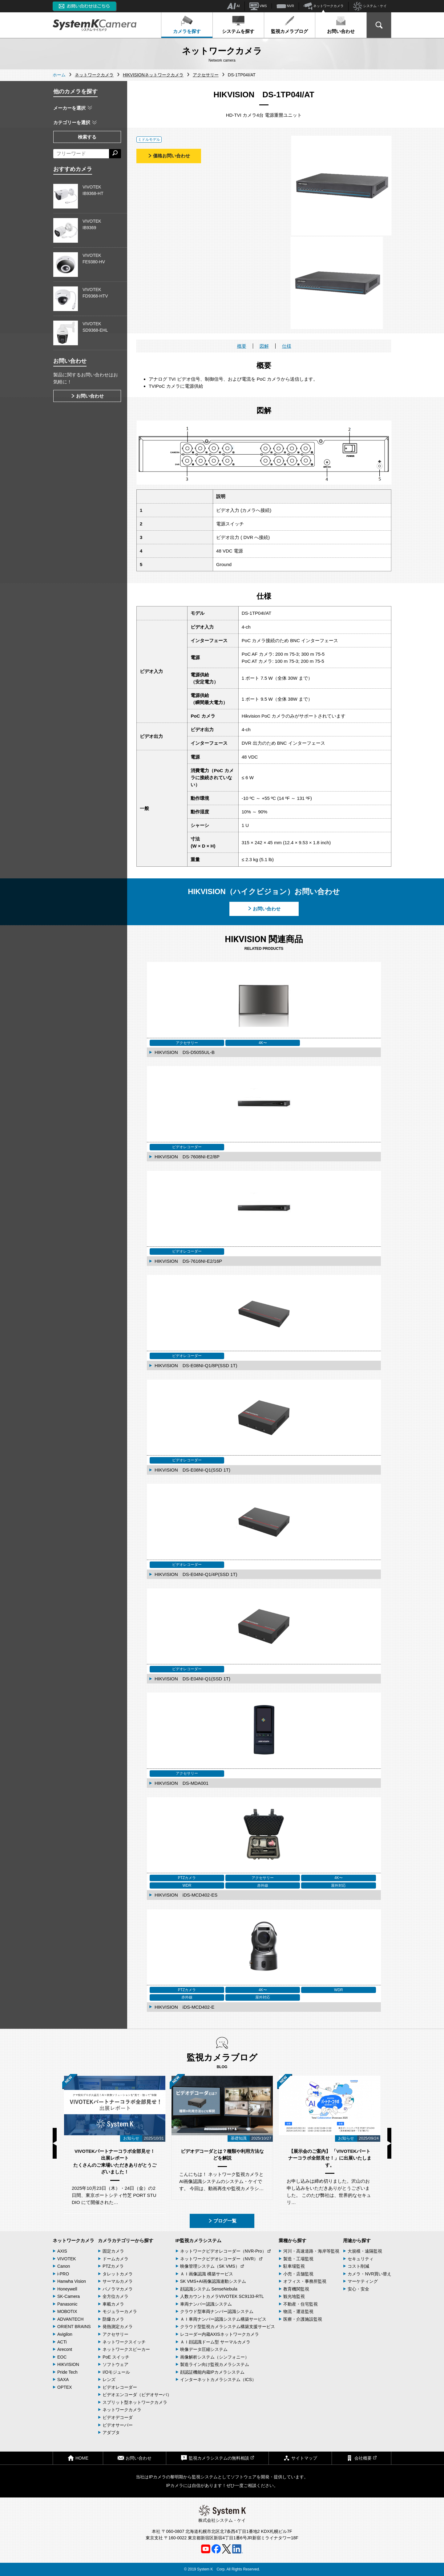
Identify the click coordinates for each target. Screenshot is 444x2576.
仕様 (286, 346)
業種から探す (292, 2240)
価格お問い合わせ (168, 155)
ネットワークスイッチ (124, 2341)
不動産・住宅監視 (300, 2304)
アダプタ (111, 2432)
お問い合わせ (341, 24)
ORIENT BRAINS (74, 2326)
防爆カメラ (113, 2319)
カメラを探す (187, 24)
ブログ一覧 (222, 2220)
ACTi (62, 2341)
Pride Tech (67, 2372)
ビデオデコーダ (118, 2417)
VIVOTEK (66, 2258)
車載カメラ (113, 2304)
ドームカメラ (115, 2258)
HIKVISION (68, 2364)
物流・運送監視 (298, 2311)
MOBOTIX (67, 2311)
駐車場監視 (294, 2266)
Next (389, 2143)
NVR (285, 6)
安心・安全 (358, 2288)
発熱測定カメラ (118, 2326)
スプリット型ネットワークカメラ (135, 2402)
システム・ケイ (370, 6)
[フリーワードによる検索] (81, 153)
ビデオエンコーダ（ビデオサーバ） (137, 2394)
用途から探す (357, 2240)
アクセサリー (115, 2334)
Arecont (64, 2349)
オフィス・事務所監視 (304, 2281)
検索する (87, 137)
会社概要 (361, 2458)
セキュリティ (360, 2258)
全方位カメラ (115, 2296)
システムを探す (238, 24)
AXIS (62, 2251)
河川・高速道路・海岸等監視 (311, 2251)
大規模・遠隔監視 (365, 2251)
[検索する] (115, 153)
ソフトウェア (115, 2364)
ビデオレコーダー (120, 2387)
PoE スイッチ (116, 2357)
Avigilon (64, 2334)
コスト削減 (358, 2266)
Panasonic (67, 2304)
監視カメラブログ (289, 24)
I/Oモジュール (116, 2372)
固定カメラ (113, 2251)
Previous (55, 2143)
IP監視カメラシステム (198, 2240)
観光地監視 (294, 2296)
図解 (264, 346)
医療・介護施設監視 (302, 2319)
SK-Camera (68, 2296)
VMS (258, 6)
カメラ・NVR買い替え (369, 2273)
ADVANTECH (70, 2319)
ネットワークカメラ (324, 6)
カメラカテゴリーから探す (125, 2240)
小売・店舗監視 (298, 2273)
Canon (63, 2266)
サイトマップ (300, 2458)
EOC (62, 2357)
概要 (241, 346)
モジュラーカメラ (120, 2311)
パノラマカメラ (118, 2288)
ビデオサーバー (118, 2425)
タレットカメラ (118, 2273)
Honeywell (67, 2288)
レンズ (109, 2379)
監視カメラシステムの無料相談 (217, 2458)
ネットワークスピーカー (126, 2349)
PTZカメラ (113, 2266)
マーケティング (363, 2281)
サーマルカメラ (118, 2281)
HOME (77, 2458)
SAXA (63, 2379)
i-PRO (63, 2273)
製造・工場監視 (298, 2258)
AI (233, 6)
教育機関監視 (296, 2288)
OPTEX (64, 2387)
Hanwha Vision (71, 2281)
